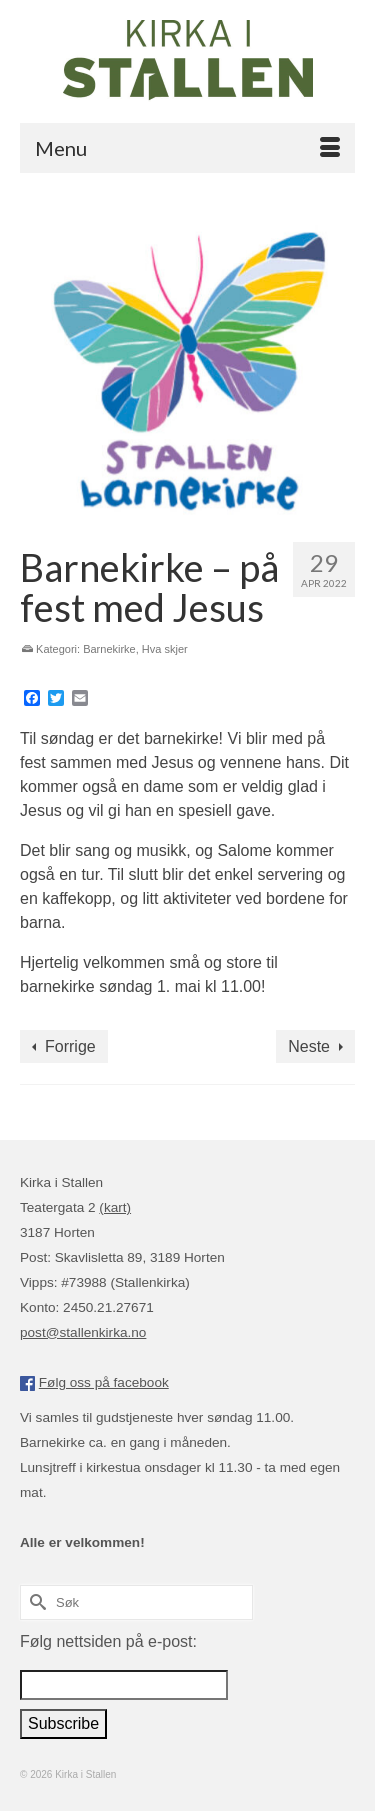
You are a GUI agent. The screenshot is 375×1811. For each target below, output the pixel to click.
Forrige (70, 1046)
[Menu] (187, 148)
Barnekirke (109, 649)
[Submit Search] (35, 1602)
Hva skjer (165, 649)
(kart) (115, 1207)
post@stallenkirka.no (83, 1332)
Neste (309, 1046)
